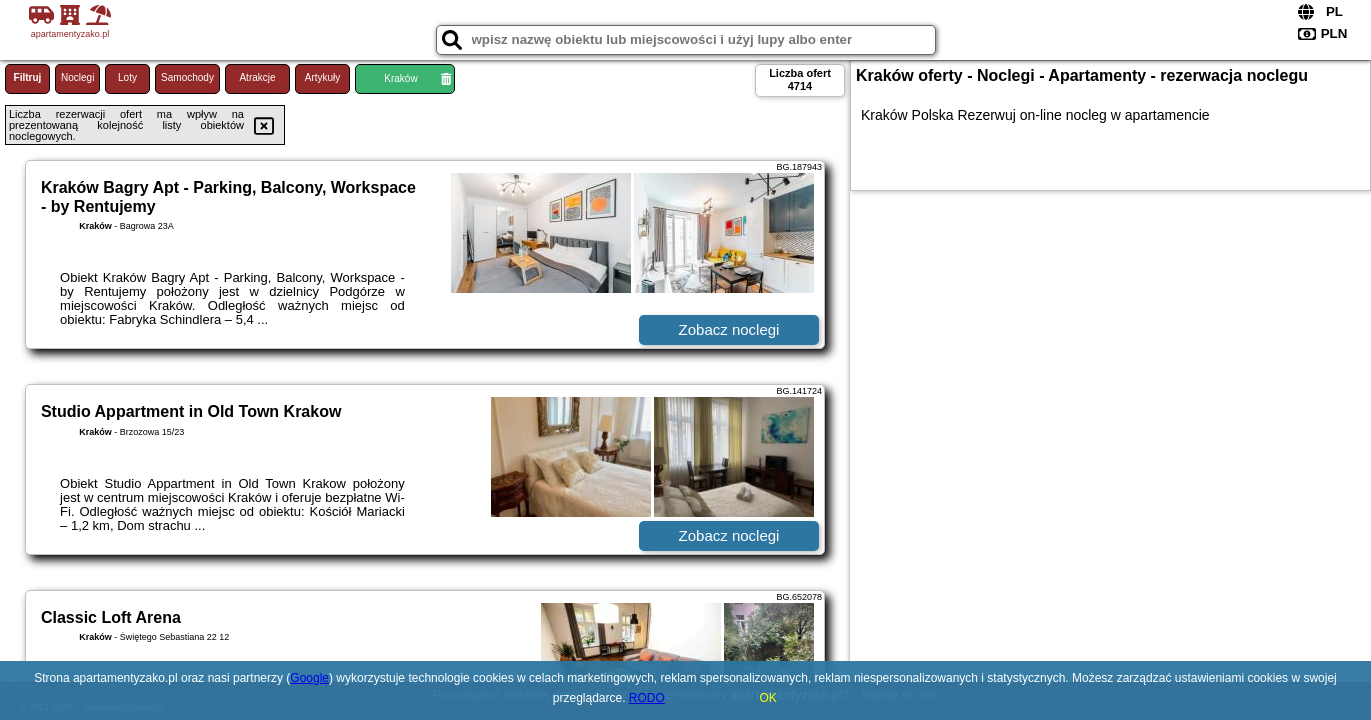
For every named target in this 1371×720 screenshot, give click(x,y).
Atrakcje (257, 77)
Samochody (187, 77)
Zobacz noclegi (729, 329)
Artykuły (323, 77)
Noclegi (77, 77)
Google (309, 678)
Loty (127, 77)
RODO (647, 698)
